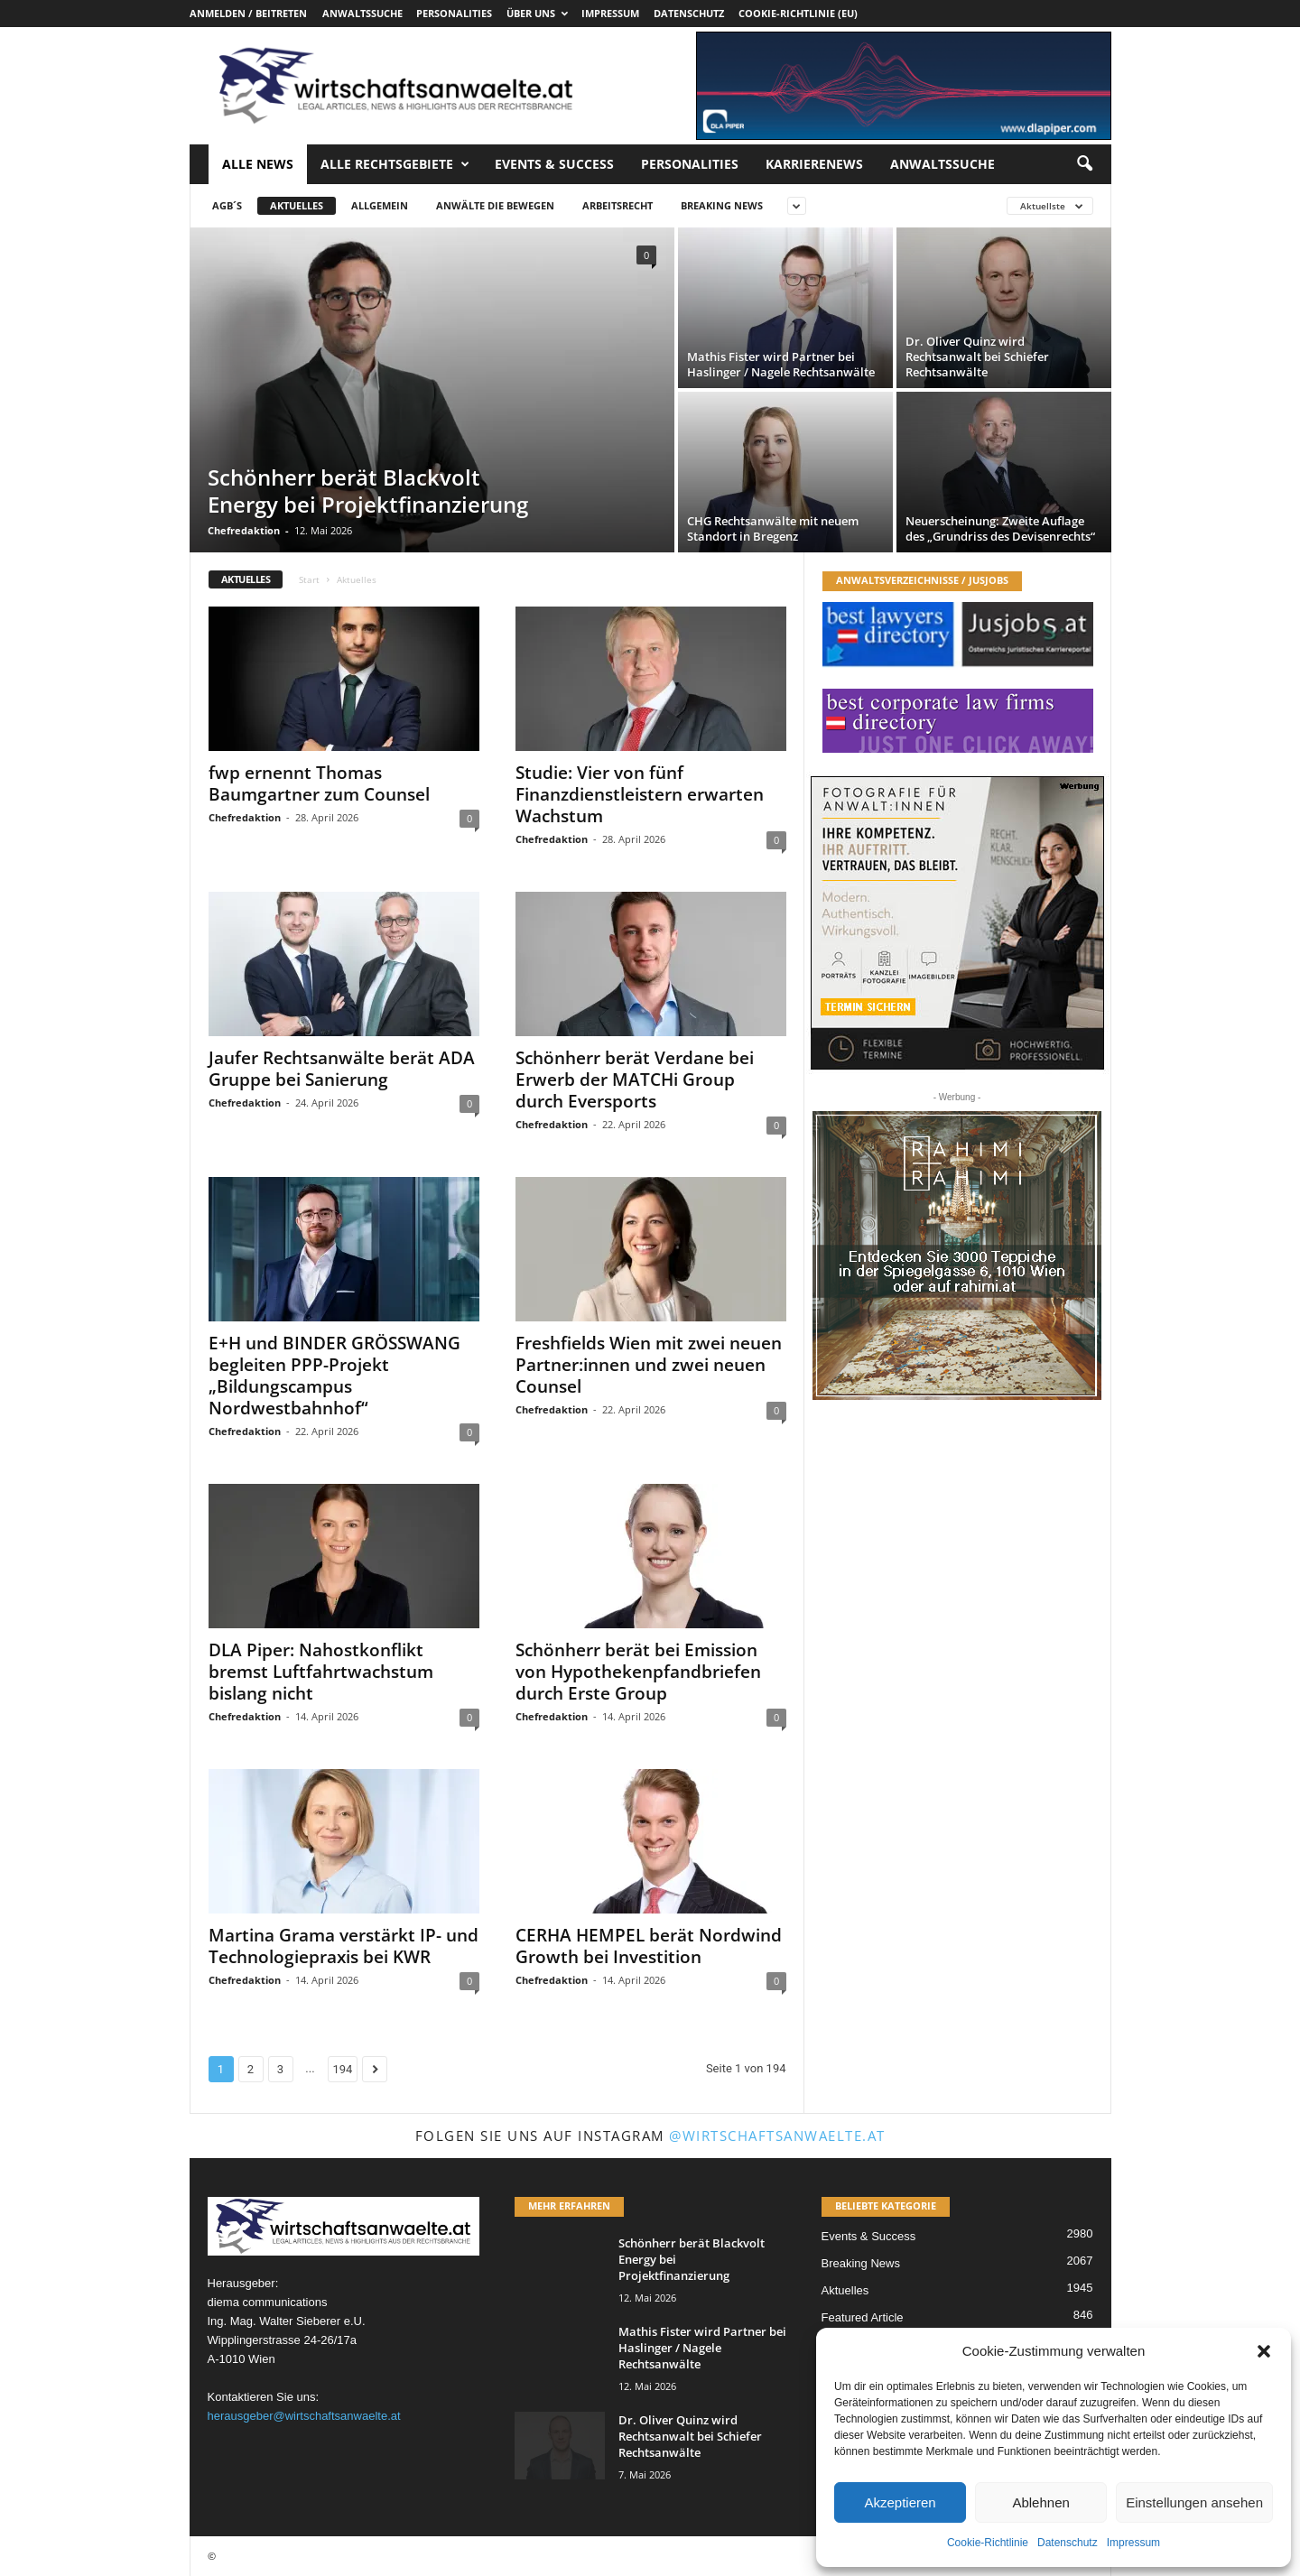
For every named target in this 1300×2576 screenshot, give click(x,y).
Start (309, 579)
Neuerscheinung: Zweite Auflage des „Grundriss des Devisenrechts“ (1000, 528)
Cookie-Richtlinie (987, 2542)
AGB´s (227, 205)
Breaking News (722, 205)
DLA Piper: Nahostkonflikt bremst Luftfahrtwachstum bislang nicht (321, 1671)
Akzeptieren (899, 2502)
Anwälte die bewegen (495, 205)
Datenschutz (1067, 2542)
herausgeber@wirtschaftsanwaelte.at (304, 2416)
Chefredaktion (244, 530)
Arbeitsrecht (617, 205)
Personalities (454, 13)
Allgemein (379, 205)
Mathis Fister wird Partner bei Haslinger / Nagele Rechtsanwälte (781, 364)
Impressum (1133, 2542)
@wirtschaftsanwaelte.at (777, 2136)
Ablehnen (1040, 2502)
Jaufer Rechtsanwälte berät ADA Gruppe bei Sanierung (342, 1068)
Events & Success (554, 163)
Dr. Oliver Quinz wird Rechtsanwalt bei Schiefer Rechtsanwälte (977, 356)
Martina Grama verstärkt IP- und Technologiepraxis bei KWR (343, 1946)
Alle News (257, 163)
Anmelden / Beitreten (248, 13)
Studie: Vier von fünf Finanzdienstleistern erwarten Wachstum (639, 794)
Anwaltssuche (362, 13)
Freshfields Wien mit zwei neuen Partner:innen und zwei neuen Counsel (648, 1364)
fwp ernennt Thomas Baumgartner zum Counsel (319, 783)
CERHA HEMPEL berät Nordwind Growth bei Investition (648, 1946)
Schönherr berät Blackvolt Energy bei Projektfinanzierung (368, 490)
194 (343, 2069)
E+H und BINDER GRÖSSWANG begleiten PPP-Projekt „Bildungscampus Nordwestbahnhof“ (334, 1375)
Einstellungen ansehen (1194, 2502)
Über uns (537, 13)
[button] (1264, 2351)
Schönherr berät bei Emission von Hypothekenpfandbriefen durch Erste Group (638, 1671)
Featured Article (863, 2317)
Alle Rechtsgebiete (394, 164)
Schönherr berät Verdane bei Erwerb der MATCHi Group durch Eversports (634, 1079)
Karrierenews (814, 163)
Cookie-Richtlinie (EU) (798, 13)
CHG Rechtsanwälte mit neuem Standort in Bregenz (773, 528)
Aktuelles (296, 205)
